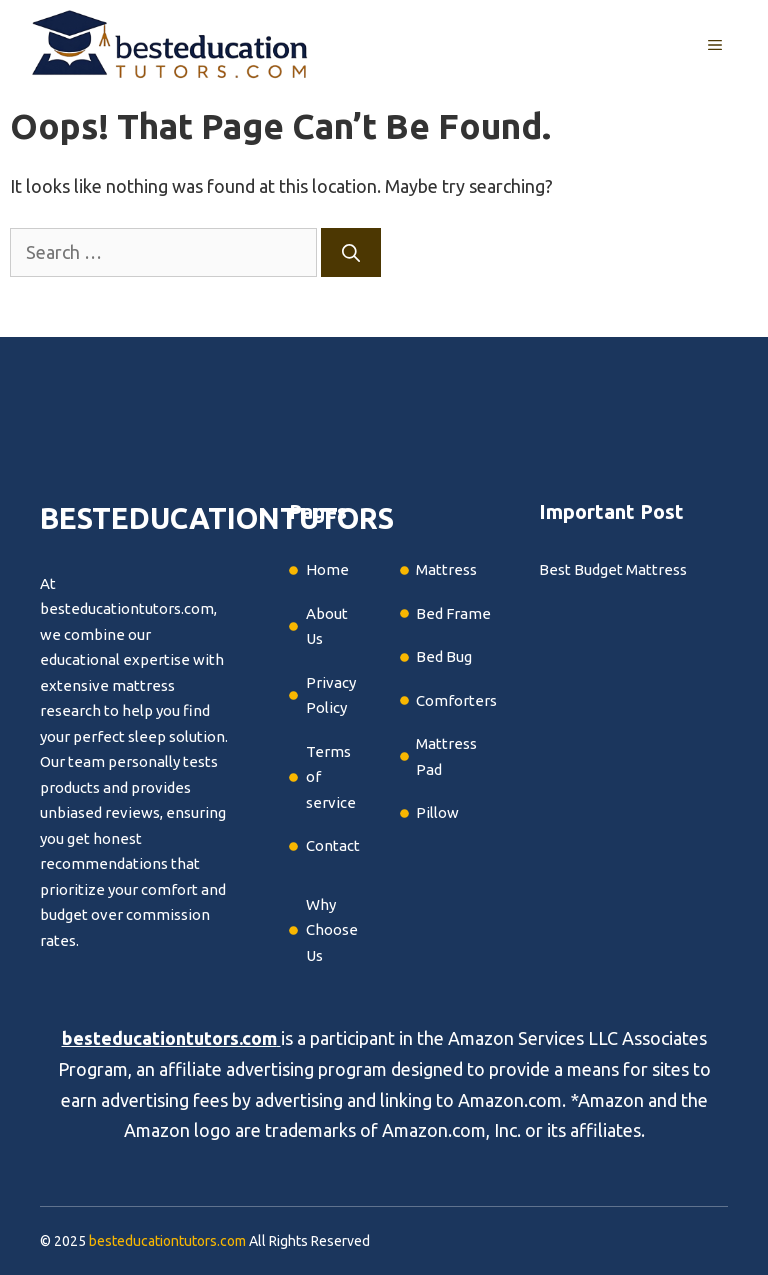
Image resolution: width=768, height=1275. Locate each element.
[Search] (351, 252)
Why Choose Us (332, 930)
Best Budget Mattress (613, 569)
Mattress (446, 569)
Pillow (437, 812)
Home (327, 569)
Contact (333, 845)
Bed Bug (444, 656)
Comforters (456, 700)
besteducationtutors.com (169, 1038)
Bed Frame (453, 613)
